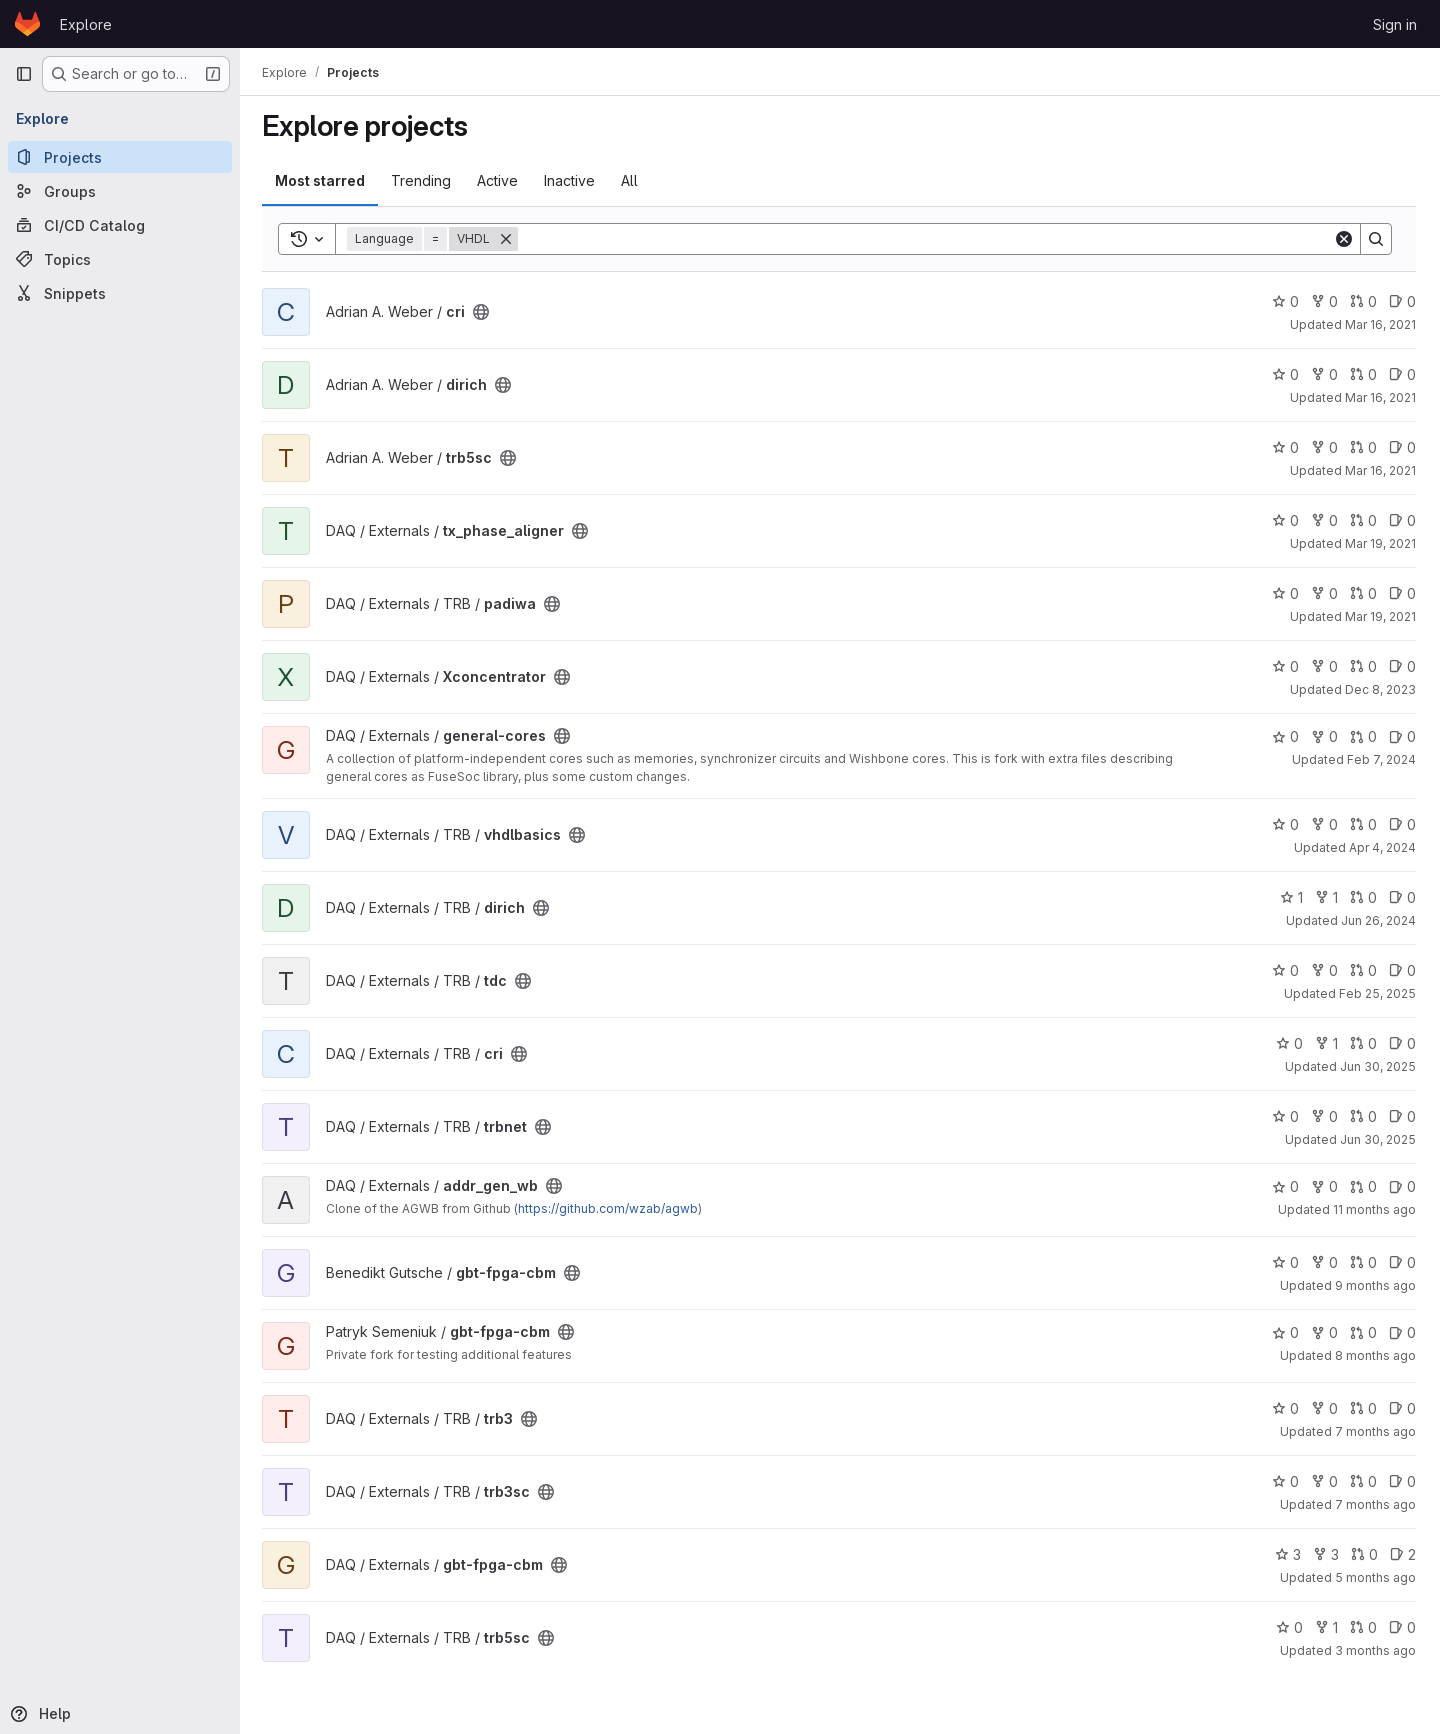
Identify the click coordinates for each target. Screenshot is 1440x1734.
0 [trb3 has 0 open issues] (1402, 1408)
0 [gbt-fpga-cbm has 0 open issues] (1402, 1262)
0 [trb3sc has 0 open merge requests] (1363, 1481)
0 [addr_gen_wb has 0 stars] (1285, 1186)
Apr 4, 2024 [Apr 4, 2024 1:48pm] (1382, 847)
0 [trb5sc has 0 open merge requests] (1363, 447)
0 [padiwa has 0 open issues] (1402, 593)
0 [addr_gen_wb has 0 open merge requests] (1363, 1186)
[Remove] (508, 239)
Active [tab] (499, 180)
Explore (86, 24)
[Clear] (1344, 239)
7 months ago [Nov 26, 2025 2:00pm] (1375, 1431)
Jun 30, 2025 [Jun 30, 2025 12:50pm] (1378, 1066)
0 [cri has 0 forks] (1324, 301)
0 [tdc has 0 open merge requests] (1363, 970)
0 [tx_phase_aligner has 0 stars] (1285, 520)
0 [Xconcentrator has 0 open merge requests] (1363, 666)
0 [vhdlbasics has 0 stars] (1285, 824)
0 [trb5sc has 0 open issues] (1402, 447)
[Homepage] (27, 24)
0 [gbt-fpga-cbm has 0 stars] (1285, 1262)
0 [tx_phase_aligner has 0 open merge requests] (1363, 520)
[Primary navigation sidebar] (24, 74)
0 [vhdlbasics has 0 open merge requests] (1363, 824)
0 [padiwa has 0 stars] (1285, 593)
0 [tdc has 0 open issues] (1402, 970)
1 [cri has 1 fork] (1326, 1043)
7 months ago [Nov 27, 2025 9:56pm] (1375, 1504)
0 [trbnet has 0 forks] (1324, 1116)
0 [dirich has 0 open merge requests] (1363, 374)
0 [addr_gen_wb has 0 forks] (1324, 1186)
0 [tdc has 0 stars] (1285, 970)
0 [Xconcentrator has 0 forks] (1324, 666)
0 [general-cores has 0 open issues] (1402, 736)
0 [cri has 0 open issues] (1402, 301)
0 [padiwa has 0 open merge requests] (1363, 593)
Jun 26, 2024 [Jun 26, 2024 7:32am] (1378, 920)
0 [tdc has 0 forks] (1324, 970)
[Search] (926, 239)
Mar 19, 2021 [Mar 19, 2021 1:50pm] (1380, 616)
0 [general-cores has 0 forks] (1324, 736)
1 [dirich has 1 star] (1291, 897)
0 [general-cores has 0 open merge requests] (1363, 736)
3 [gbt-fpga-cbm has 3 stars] (1288, 1554)
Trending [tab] (423, 180)
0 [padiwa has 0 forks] (1324, 593)
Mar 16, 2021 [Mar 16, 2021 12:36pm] (1380, 470)
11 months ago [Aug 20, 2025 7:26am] (1374, 1209)
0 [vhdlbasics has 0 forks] (1324, 824)
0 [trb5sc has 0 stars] (1285, 447)
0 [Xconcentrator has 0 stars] (1285, 666)
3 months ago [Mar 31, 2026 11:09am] (1375, 1650)
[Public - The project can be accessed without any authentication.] (483, 312)
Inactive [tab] (571, 180)
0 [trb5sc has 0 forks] (1324, 447)
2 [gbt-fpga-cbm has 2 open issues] (1403, 1554)
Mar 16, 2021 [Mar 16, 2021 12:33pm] (1380, 397)
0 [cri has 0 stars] (1285, 301)
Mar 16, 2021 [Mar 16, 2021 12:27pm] (1380, 324)
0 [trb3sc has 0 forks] (1324, 1481)
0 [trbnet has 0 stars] (1285, 1116)
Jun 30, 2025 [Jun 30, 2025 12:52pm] (1378, 1139)
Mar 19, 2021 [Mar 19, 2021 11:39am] (1380, 543)
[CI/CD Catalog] (120, 225)
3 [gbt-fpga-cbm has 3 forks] (1326, 1554)
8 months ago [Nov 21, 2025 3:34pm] (1375, 1355)
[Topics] (120, 259)
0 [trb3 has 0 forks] (1324, 1408)
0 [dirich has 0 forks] (1324, 374)
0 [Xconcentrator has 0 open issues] (1402, 666)
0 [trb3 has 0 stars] (1285, 1408)
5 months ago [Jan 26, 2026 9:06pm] (1375, 1577)
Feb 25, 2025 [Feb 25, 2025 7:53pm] (1377, 993)
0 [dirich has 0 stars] (1285, 374)
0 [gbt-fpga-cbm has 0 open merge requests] (1363, 1262)
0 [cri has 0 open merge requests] (1363, 301)
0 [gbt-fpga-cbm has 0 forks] (1324, 1262)
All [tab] (631, 180)
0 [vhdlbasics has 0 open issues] (1402, 824)
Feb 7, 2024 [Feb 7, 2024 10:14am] (1381, 759)
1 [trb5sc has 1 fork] (1326, 1627)
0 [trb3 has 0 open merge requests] (1363, 1408)
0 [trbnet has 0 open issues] (1402, 1116)
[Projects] (120, 157)
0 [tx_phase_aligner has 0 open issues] (1402, 520)
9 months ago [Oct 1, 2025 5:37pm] (1375, 1285)
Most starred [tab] (322, 180)
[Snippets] (120, 293)
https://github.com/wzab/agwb (610, 1208)
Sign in (1395, 24)
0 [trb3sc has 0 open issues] (1402, 1481)
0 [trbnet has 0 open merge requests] (1363, 1116)
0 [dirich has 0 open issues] (1402, 374)
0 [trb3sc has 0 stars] (1285, 1481)
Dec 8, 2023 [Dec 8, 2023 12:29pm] (1380, 689)
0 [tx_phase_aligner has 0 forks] (1324, 520)
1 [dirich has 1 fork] (1326, 897)
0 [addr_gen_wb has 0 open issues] (1402, 1186)
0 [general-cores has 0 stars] (1285, 736)
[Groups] (120, 191)
